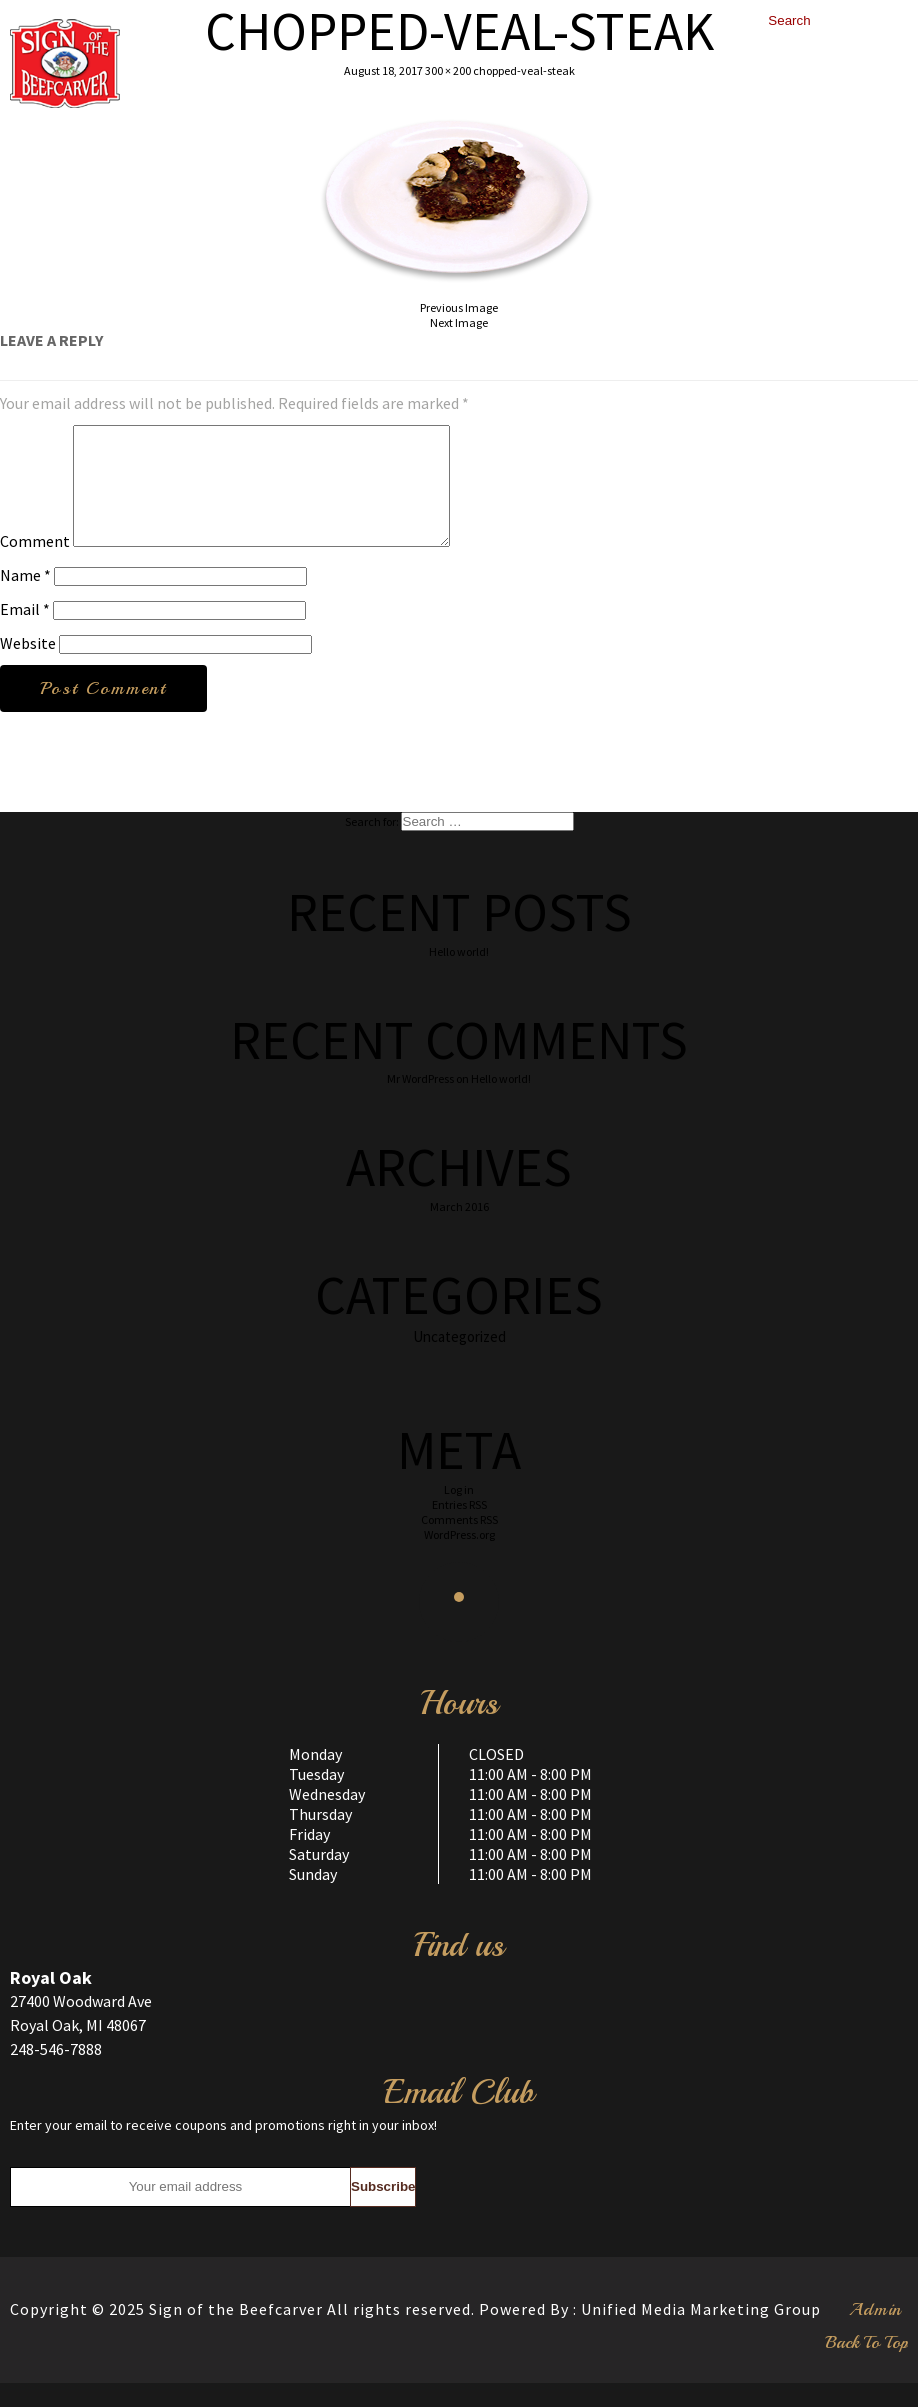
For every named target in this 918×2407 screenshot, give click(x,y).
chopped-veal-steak (524, 70)
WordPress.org (459, 1558)
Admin (875, 2333)
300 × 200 (448, 70)
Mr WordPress (420, 1102)
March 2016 (459, 1230)
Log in (459, 1513)
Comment (35, 565)
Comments (459, 1543)
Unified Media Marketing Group (701, 2333)
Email (25, 633)
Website (28, 667)
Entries (459, 1528)
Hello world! (459, 975)
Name (25, 599)
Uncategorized (459, 1360)
